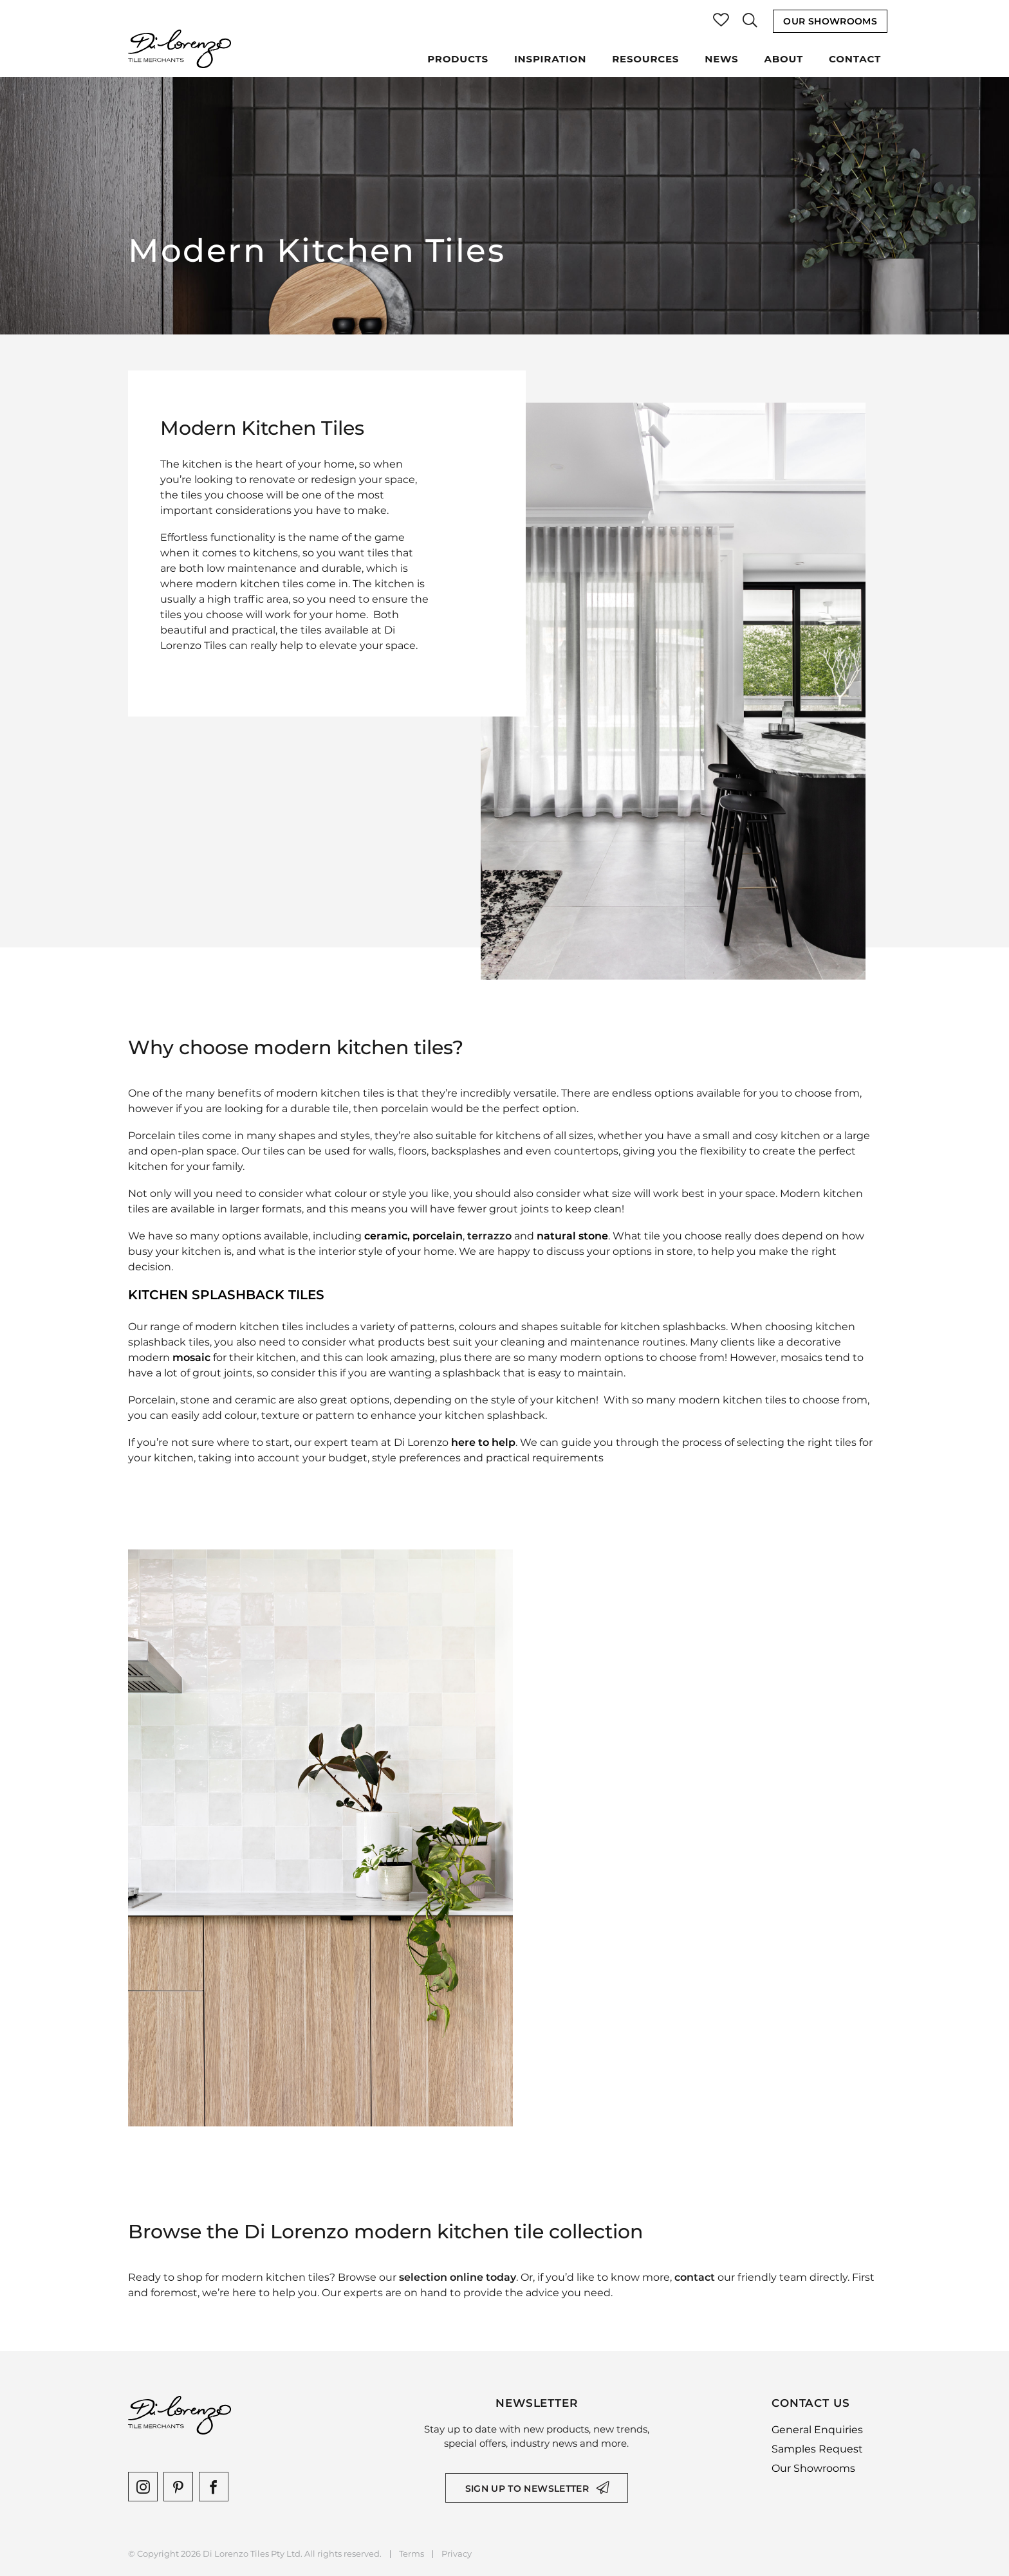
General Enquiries (817, 2430)
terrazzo (489, 1236)
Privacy (456, 2554)
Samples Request (817, 2449)
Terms (411, 2554)
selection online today (457, 2277)
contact (694, 2277)
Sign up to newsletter (527, 2488)
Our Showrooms (830, 21)
